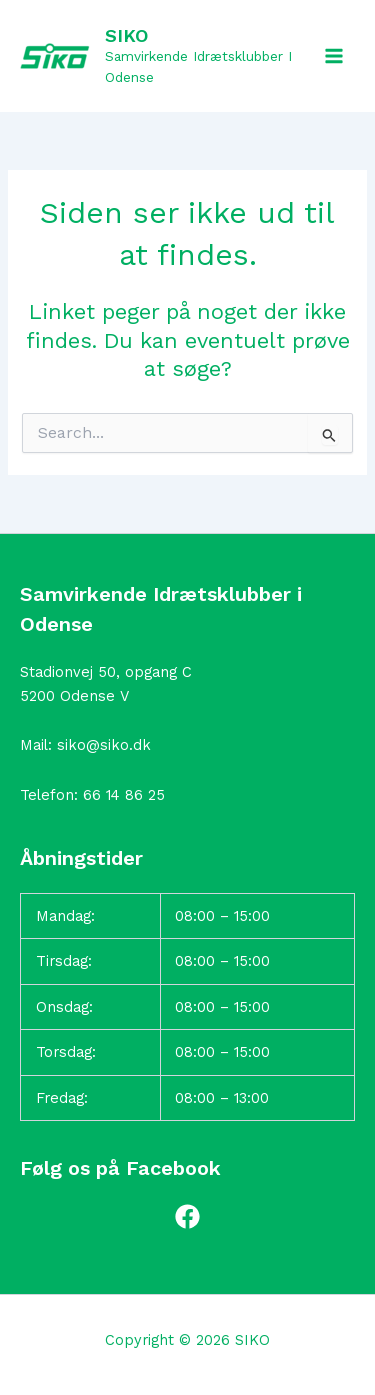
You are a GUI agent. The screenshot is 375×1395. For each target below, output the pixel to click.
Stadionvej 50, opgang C (106, 672)
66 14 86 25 (124, 795)
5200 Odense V (74, 696)
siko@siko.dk (104, 745)
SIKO (126, 35)
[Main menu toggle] (334, 56)
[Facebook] (187, 1216)
